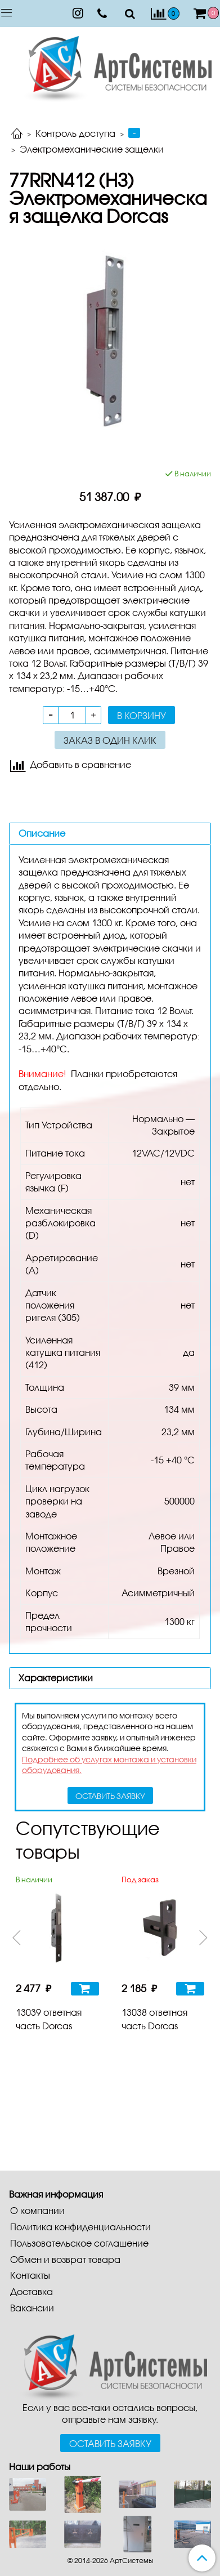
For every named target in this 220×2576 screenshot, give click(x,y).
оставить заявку (110, 1796)
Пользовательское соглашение (79, 2243)
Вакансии (32, 2307)
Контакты (30, 2275)
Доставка (31, 2291)
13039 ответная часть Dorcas (49, 2019)
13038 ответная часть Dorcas (154, 2019)
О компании (37, 2210)
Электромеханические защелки (92, 149)
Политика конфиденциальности (80, 2226)
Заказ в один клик (110, 740)
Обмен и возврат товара (65, 2259)
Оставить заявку (110, 2443)
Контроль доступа (75, 133)
